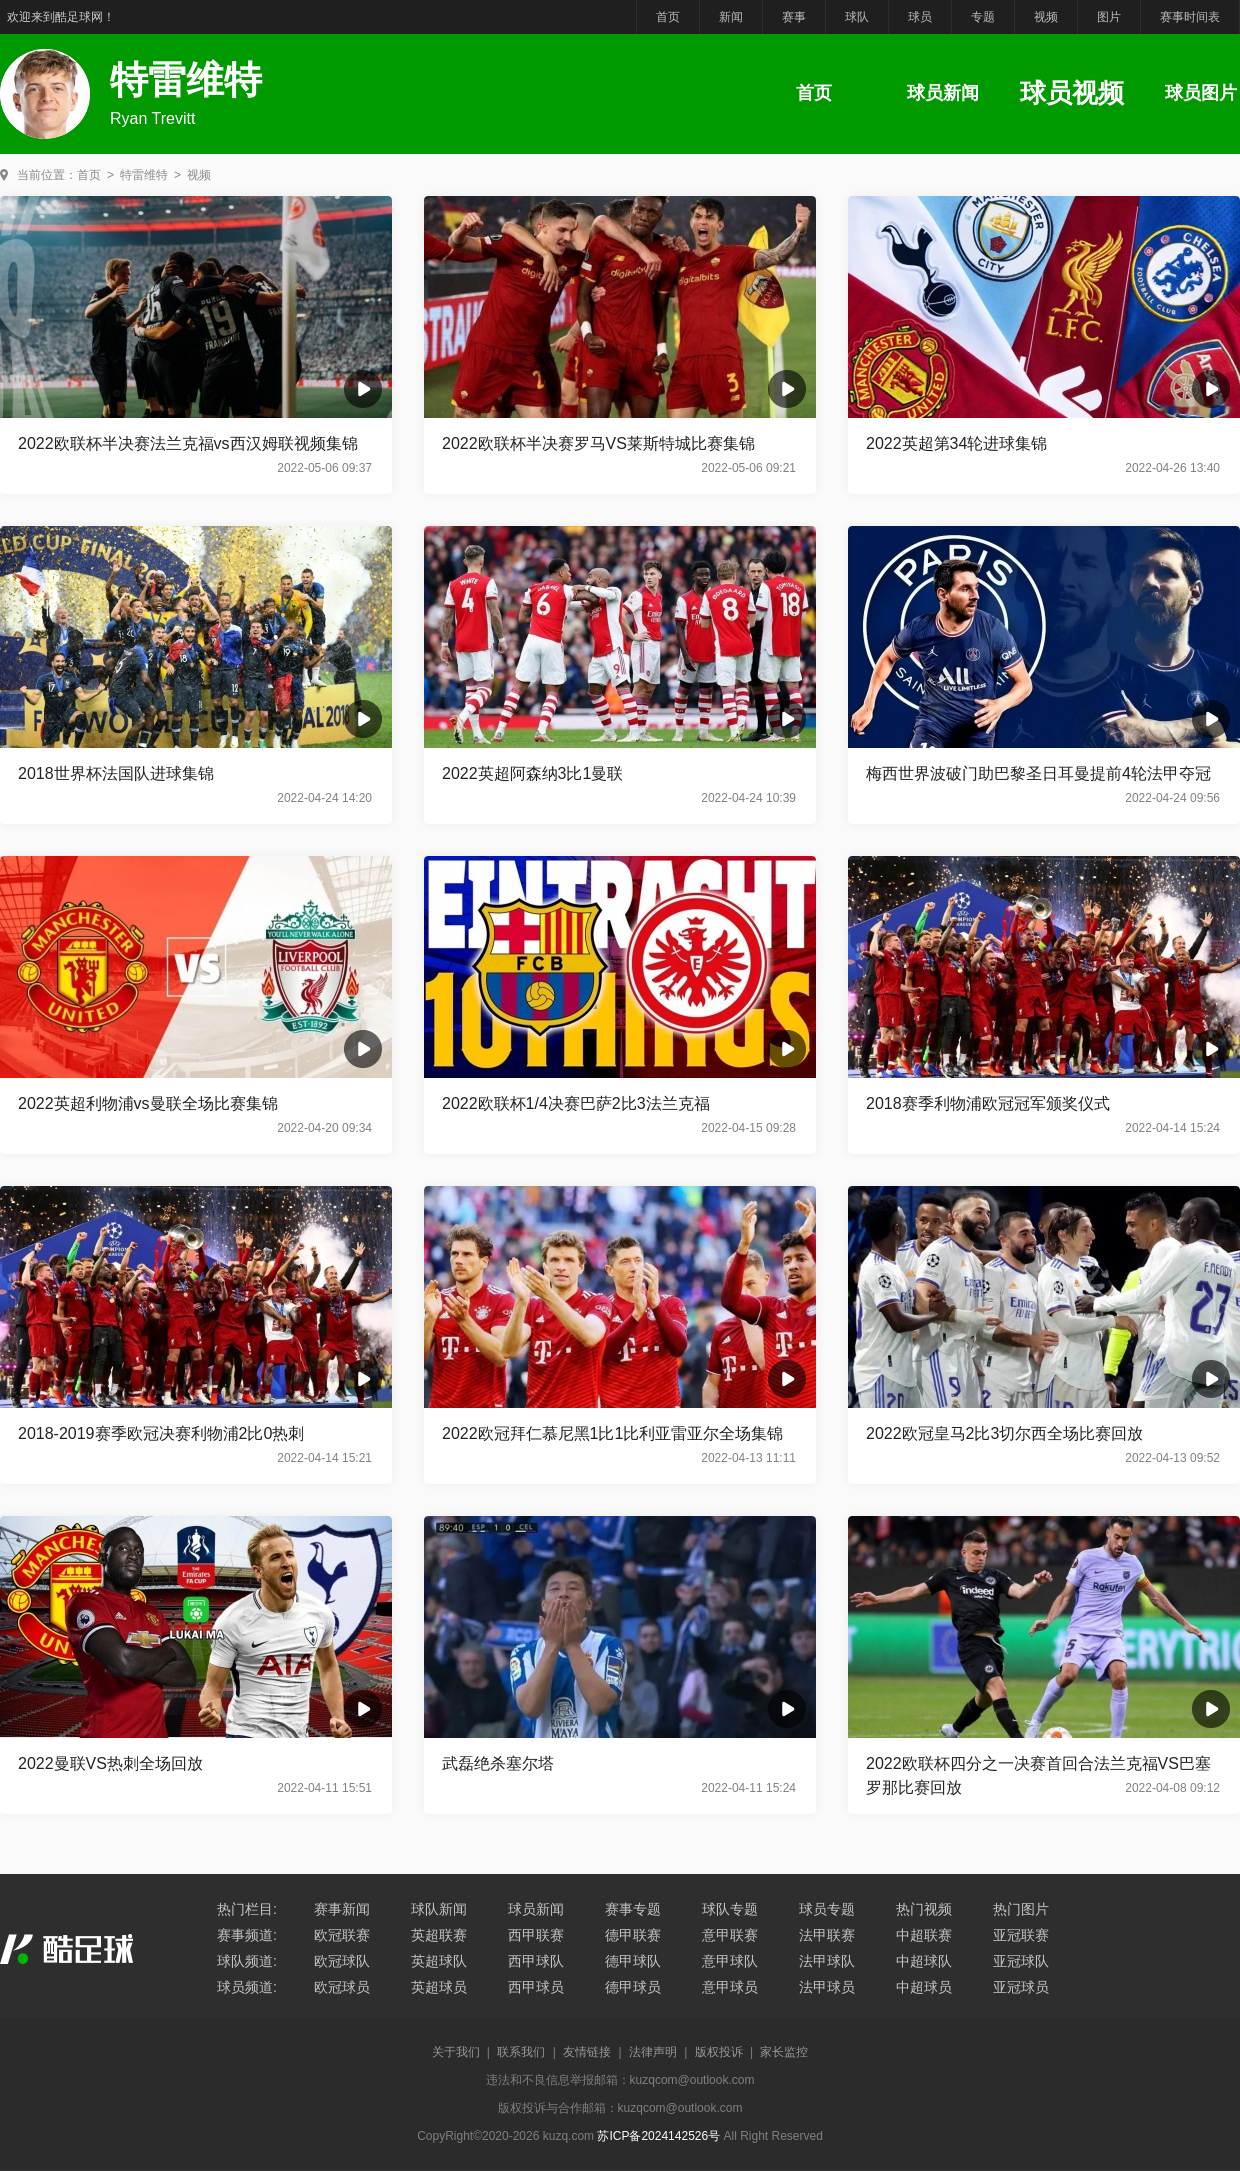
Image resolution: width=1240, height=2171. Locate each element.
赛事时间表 (1190, 17)
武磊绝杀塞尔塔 (498, 1763)
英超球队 (439, 1961)
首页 (668, 17)
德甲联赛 (633, 1935)
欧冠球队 (342, 1961)
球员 (920, 17)
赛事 (794, 17)
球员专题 (827, 1909)
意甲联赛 (730, 1935)
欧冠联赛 (342, 1935)
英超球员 (439, 1987)
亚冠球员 (1021, 1987)
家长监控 (784, 2052)
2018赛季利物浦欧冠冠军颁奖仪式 (988, 1103)
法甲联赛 (827, 1935)
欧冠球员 (342, 1987)
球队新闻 (439, 1909)
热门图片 (1021, 1909)
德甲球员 (633, 1987)
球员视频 (1072, 93)
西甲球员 (536, 1987)
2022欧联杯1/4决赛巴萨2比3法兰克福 (576, 1103)
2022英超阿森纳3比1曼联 (532, 773)
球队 (857, 17)
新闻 (731, 17)
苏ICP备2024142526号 (658, 2136)
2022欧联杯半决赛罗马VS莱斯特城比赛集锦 (598, 443)
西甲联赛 (536, 1935)
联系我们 (521, 2052)
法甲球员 (827, 1987)
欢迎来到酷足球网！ (61, 17)
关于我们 (456, 2052)
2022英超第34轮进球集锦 (956, 443)
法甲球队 (827, 1961)
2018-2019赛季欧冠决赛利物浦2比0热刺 (161, 1433)
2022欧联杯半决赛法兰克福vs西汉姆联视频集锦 (188, 443)
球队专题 (730, 1909)
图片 (1109, 17)
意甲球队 (730, 1961)
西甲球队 (536, 1961)
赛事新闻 (342, 1909)
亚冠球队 (1021, 1961)
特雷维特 (144, 175)
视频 (1046, 17)
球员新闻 (943, 93)
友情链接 (587, 2052)
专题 (983, 17)
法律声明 (653, 2052)
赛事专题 (633, 1909)
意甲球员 (730, 1987)
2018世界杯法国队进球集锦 (116, 773)
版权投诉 (719, 2052)
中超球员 (924, 1987)
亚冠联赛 (1021, 1935)
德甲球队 (633, 1961)
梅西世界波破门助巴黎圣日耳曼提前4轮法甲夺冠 (1038, 773)
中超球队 (924, 1961)
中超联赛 (924, 1935)
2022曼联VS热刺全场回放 (110, 1763)
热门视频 (924, 1909)
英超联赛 (439, 1935)
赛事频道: (247, 1935)
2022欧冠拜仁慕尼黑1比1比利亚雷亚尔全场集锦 (612, 1433)
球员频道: (247, 1987)
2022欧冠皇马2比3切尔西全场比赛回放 (1004, 1433)
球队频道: (247, 1961)
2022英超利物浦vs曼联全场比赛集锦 (148, 1103)
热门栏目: (247, 1909)
